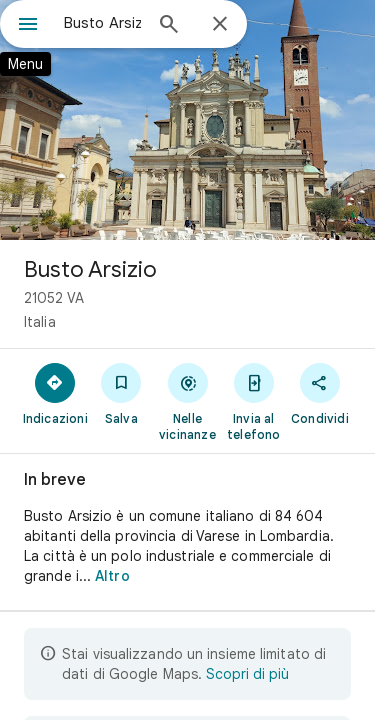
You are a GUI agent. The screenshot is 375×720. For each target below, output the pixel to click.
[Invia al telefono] (254, 401)
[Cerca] (169, 26)
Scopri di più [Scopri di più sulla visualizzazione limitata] (247, 674)
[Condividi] (320, 393)
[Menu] (28, 26)
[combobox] (102, 23)
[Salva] (121, 393)
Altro (112, 576)
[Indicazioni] (55, 393)
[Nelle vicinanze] (187, 401)
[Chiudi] (220, 25)
